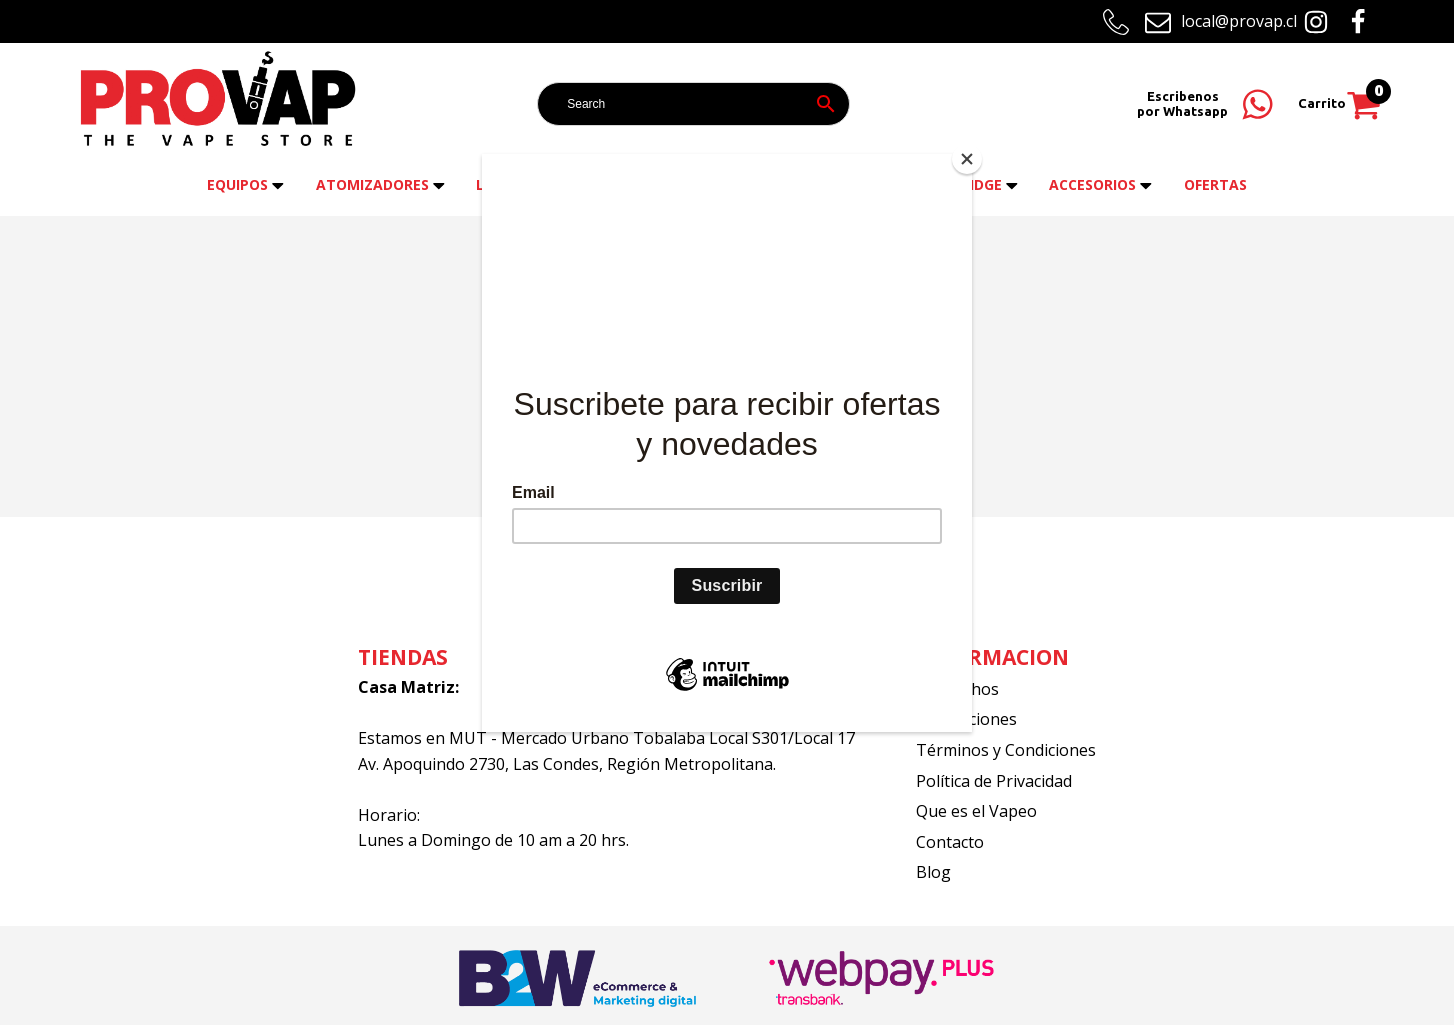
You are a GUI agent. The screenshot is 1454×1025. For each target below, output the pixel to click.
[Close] (967, 159)
